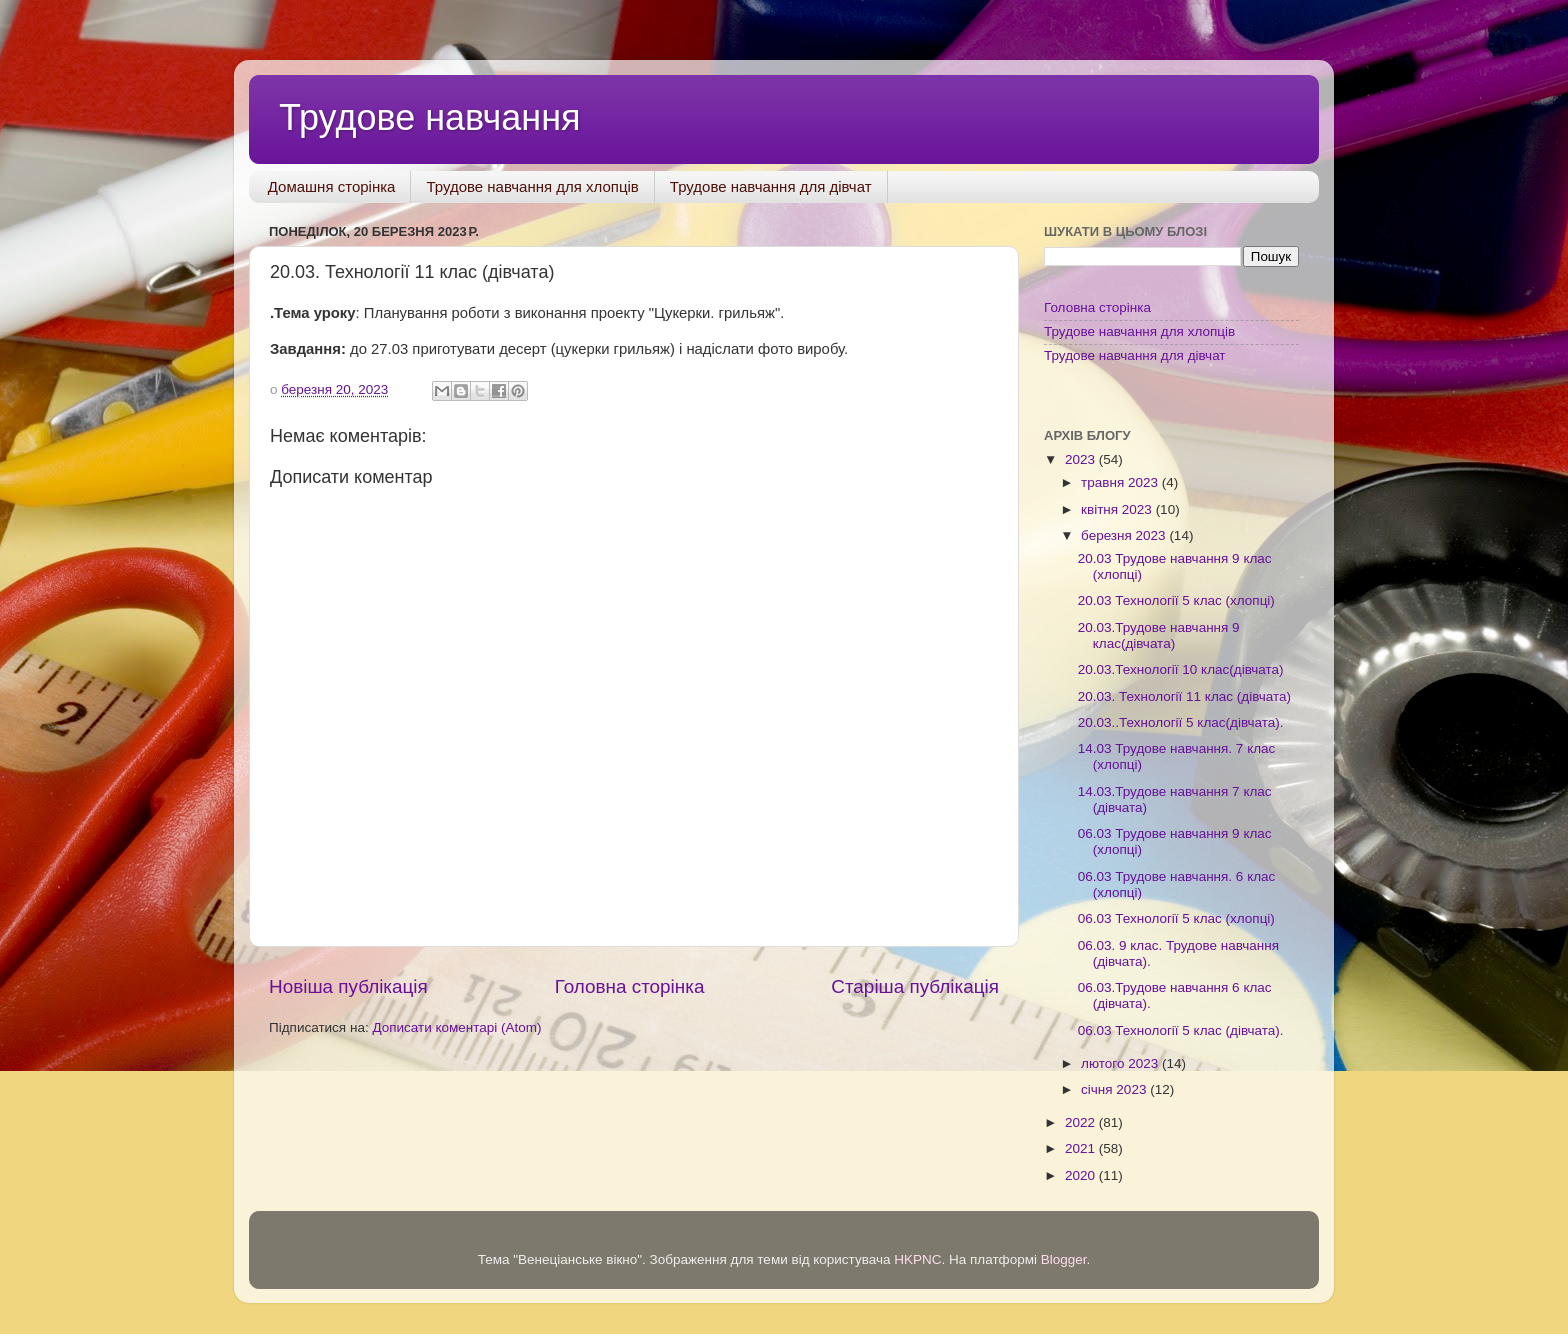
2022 (1082, 1122)
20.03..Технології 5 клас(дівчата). (1181, 722)
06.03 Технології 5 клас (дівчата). (1181, 1030)
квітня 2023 (1118, 509)
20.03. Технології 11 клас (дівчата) (1184, 696)
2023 (1082, 459)
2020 (1082, 1175)
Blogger (1064, 1259)
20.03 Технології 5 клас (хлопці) (1176, 600)
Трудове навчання (430, 117)
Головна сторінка (630, 986)
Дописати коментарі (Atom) (456, 1027)
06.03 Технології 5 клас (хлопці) (1176, 918)
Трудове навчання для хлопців (532, 186)
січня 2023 (1115, 1089)
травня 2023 (1121, 482)
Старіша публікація (915, 986)
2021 (1082, 1148)
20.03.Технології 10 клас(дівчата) (1181, 669)
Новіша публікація (348, 986)
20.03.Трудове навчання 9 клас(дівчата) (1159, 635)
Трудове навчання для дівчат (771, 186)
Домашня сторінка (332, 186)
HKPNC (917, 1259)
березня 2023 (1125, 535)
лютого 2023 (1121, 1063)
